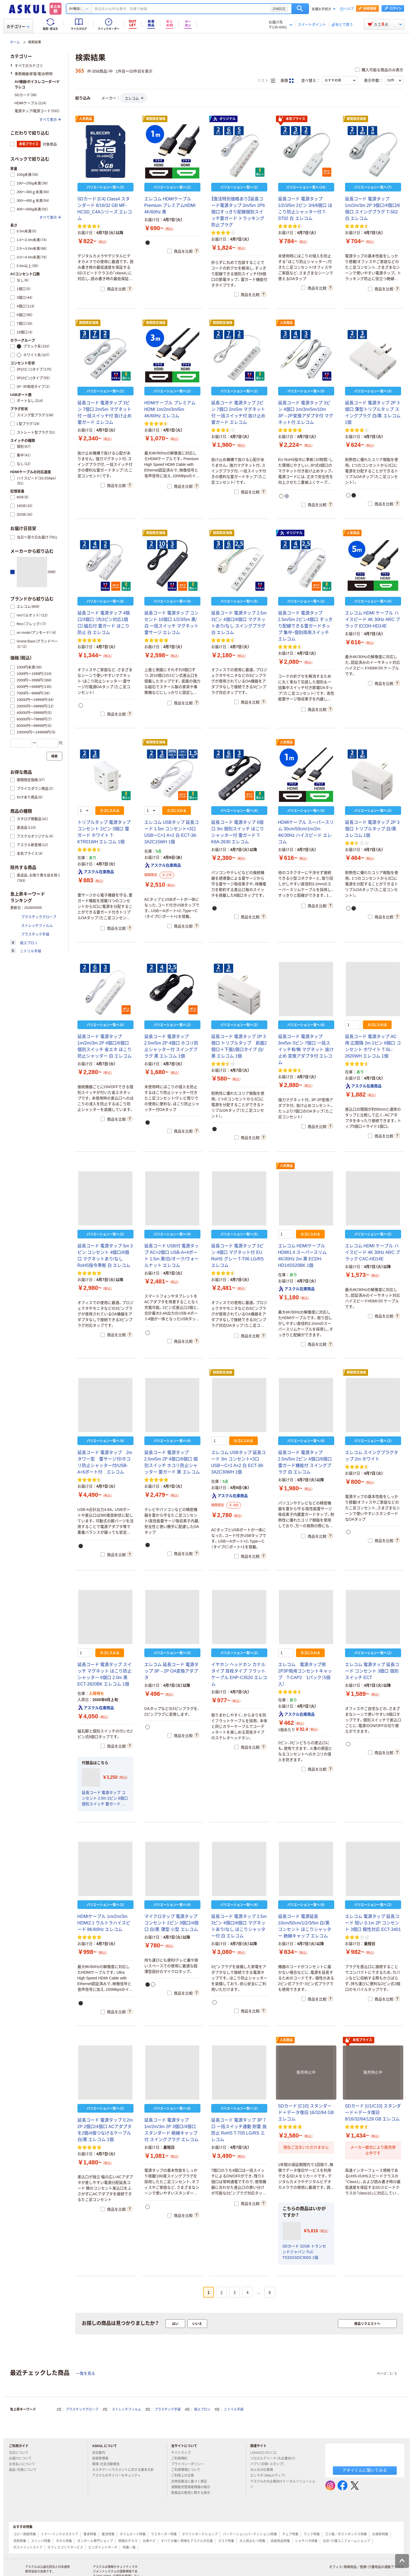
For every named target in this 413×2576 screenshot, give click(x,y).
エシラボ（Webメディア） (270, 2475)
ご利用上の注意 (184, 2475)
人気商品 (85, 119)
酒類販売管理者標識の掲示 (192, 2487)
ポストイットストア (28, 2547)
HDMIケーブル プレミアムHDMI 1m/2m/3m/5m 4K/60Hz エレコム (170, 409)
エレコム (134, 98)
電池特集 (108, 2534)
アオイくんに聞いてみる (364, 2470)
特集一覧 (129, 2547)
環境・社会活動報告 (108, 2464)
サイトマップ (181, 2453)
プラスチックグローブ (82, 2409)
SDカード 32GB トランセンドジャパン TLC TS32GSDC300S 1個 (304, 2252)
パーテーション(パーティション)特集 (250, 2534)
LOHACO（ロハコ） (265, 2453)
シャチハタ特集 (306, 2541)
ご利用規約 (181, 2458)
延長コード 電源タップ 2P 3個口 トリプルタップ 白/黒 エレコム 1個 (372, 829)
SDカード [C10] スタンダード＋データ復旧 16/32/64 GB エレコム (306, 2112)
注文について (21, 2453)
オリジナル (224, 119)
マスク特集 (226, 2541)
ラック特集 (312, 2534)
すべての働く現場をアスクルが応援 (187, 2541)
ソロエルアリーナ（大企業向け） (275, 2458)
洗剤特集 (19, 2541)
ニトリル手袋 (233, 2409)
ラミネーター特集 (164, 2534)
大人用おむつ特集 (252, 2541)
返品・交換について (25, 2470)
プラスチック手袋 (168, 2409)
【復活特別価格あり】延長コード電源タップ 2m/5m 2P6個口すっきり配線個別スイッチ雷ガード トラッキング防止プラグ (238, 212)
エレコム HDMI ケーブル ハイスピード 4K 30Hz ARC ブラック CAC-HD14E (372, 1252)
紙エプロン (202, 2409)
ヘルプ (349, 9)
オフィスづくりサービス (65, 2547)
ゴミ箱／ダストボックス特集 (346, 2534)
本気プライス (291, 119)
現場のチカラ (128, 2541)
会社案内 (100, 2453)
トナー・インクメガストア (59, 2534)
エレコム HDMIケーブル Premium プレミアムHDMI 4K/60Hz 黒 (170, 205)
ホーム (15, 42)
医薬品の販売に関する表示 (192, 2493)
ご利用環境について (188, 2470)
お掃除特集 (380, 2534)
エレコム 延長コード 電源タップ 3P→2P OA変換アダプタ (171, 1671)
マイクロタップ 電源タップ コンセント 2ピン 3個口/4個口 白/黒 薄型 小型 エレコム (171, 1923)
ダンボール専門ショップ (95, 2541)
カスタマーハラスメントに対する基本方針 (125, 2470)
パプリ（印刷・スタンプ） (269, 2464)
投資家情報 (102, 2458)
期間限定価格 (155, 119)
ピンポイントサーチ (103, 2547)
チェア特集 (290, 2534)
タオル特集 (64, 2541)
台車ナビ (149, 2541)
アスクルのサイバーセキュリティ (118, 2475)
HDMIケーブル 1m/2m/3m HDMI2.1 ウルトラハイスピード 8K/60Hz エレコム (104, 1923)
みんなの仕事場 (263, 2470)
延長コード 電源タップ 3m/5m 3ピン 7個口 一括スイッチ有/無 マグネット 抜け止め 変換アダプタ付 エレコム (306, 1049)
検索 (300, 8)
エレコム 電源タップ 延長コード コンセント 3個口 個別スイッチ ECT (372, 1671)
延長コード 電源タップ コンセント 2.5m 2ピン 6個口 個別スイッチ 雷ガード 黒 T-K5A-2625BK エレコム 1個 (105, 1798)
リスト (266, 81)
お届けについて (22, 2458)
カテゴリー (18, 26)
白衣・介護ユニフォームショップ (346, 2541)
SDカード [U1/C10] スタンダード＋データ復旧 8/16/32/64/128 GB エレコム (373, 2112)
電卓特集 (89, 2534)
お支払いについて (24, 2464)
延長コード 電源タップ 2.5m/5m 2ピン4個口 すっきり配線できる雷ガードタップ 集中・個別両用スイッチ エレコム (305, 626)
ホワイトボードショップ (200, 2534)
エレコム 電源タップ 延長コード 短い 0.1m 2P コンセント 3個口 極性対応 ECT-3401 (373, 1923)
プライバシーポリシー (189, 2464)
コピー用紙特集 (24, 2534)
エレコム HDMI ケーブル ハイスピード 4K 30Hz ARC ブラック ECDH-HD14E (372, 619)
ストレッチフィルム (126, 2409)
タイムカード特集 (133, 2534)
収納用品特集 (280, 2541)
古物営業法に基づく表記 (191, 2481)
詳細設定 (279, 8)
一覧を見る (85, 2373)
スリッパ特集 (41, 2541)
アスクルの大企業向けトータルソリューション (282, 2484)
